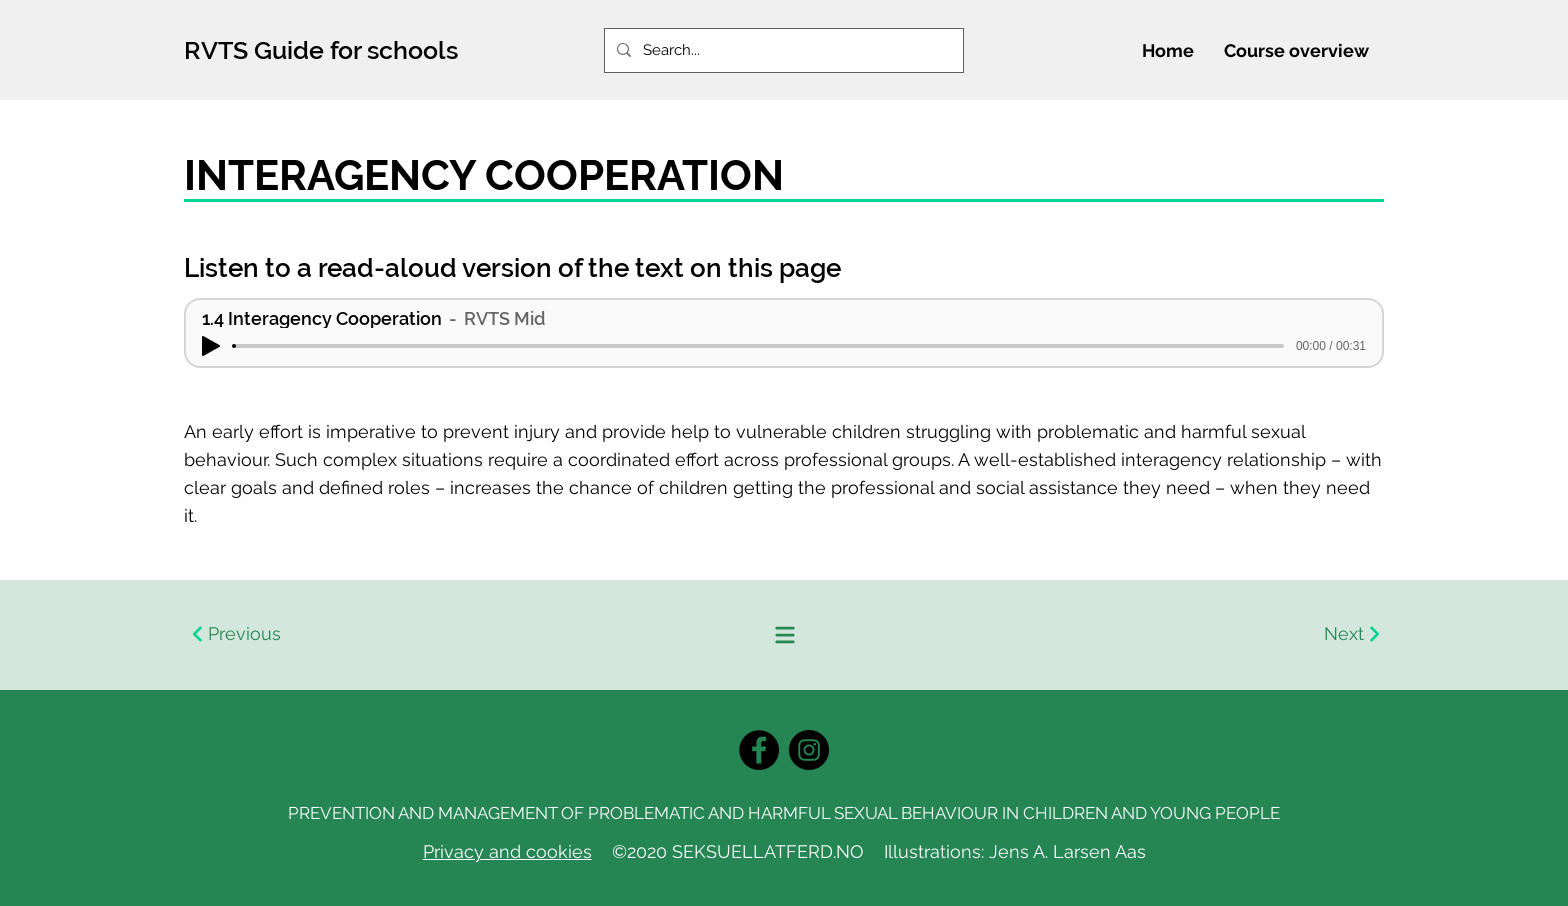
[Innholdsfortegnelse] (784, 635)
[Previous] (484, 635)
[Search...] (782, 50)
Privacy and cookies (507, 851)
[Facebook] (759, 750)
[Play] (211, 346)
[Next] (1084, 635)
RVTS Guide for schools (321, 50)
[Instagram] (809, 750)
